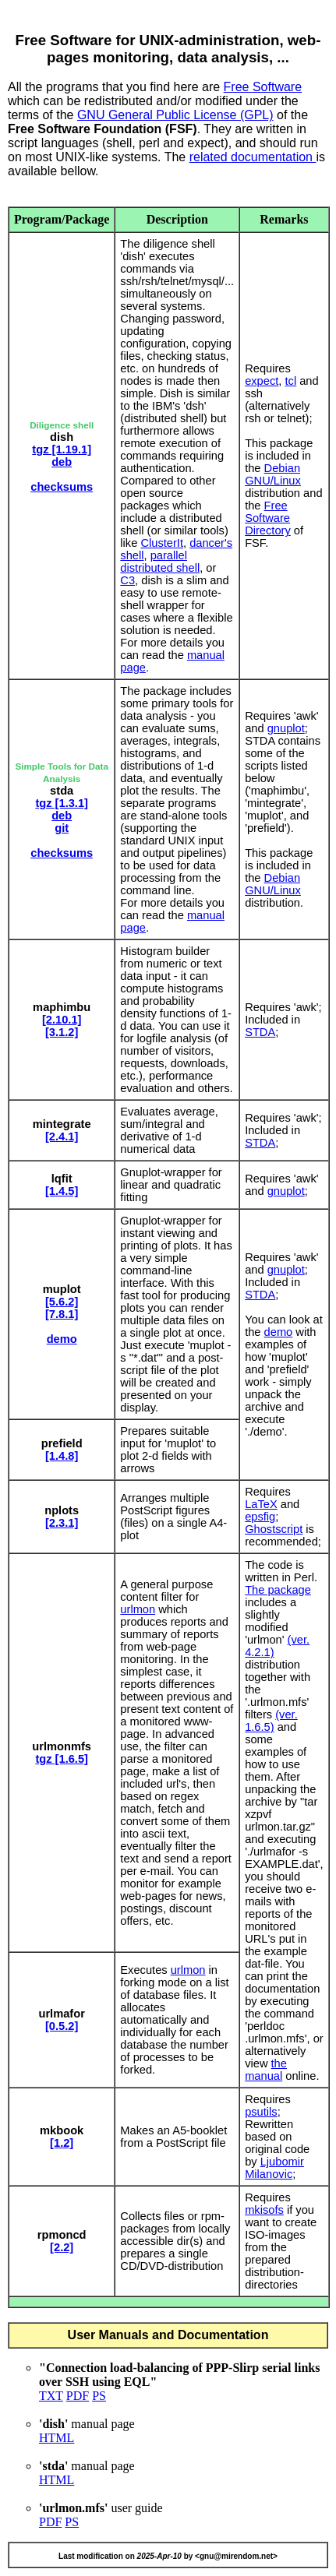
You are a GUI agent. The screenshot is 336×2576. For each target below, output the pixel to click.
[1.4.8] (61, 1456)
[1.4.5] (61, 1191)
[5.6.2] (61, 1301)
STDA (260, 1032)
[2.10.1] (62, 1019)
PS (99, 2395)
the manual (266, 2069)
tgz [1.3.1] (61, 803)
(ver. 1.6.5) (271, 1720)
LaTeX (261, 1504)
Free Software (263, 86)
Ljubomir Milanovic (274, 2167)
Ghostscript (273, 1529)
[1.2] (61, 2143)
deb (61, 462)
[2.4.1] (61, 1136)
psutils (261, 2112)
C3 (127, 580)
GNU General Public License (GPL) (175, 115)
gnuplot (286, 728)
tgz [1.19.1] (61, 449)
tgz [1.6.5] (61, 1759)
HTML (56, 2437)
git (62, 828)
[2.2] (61, 2247)
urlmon (137, 1609)
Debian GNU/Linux (273, 474)
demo (62, 1339)
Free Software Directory (268, 518)
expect (261, 381)
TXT (51, 2395)
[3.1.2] (61, 1032)
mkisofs (264, 2210)
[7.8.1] (61, 1314)
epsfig (260, 1516)
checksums (61, 487)
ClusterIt (161, 543)
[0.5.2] (61, 2026)
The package (278, 1590)
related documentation (253, 157)
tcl (290, 381)
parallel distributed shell (160, 561)
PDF (77, 2395)
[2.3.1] (61, 1523)
